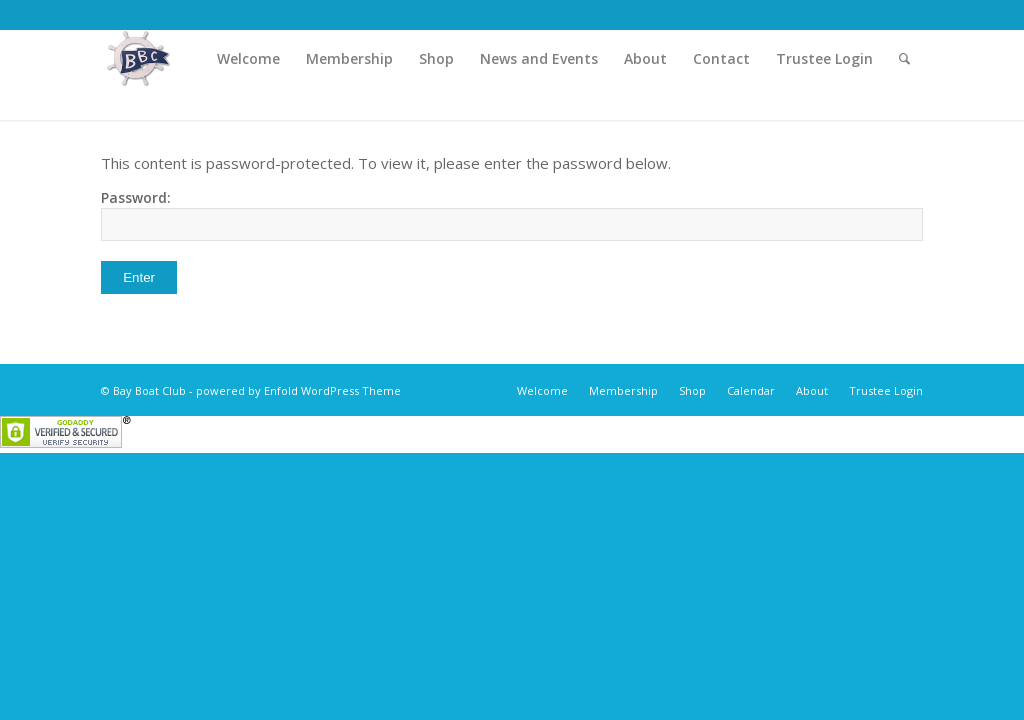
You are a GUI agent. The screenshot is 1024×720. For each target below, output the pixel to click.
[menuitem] (248, 59)
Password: (512, 214)
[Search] (904, 59)
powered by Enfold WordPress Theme (298, 390)
